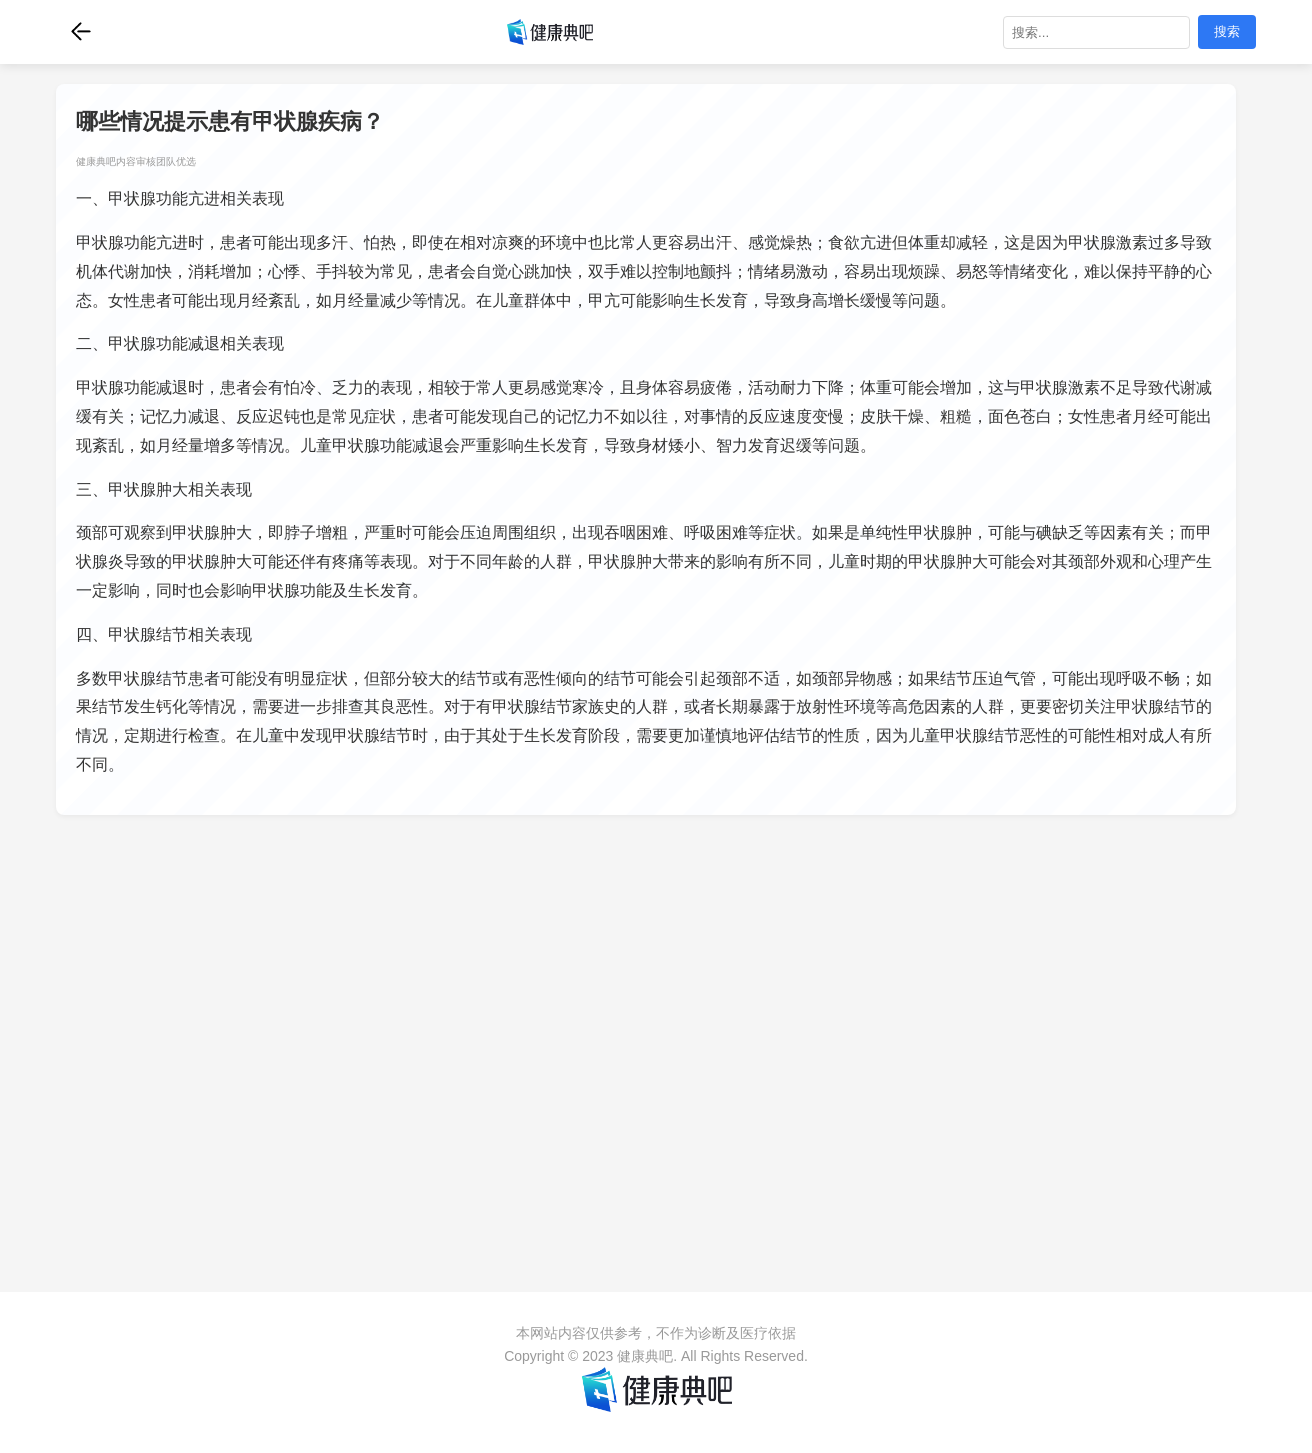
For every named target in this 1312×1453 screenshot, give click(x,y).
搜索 (1227, 31)
